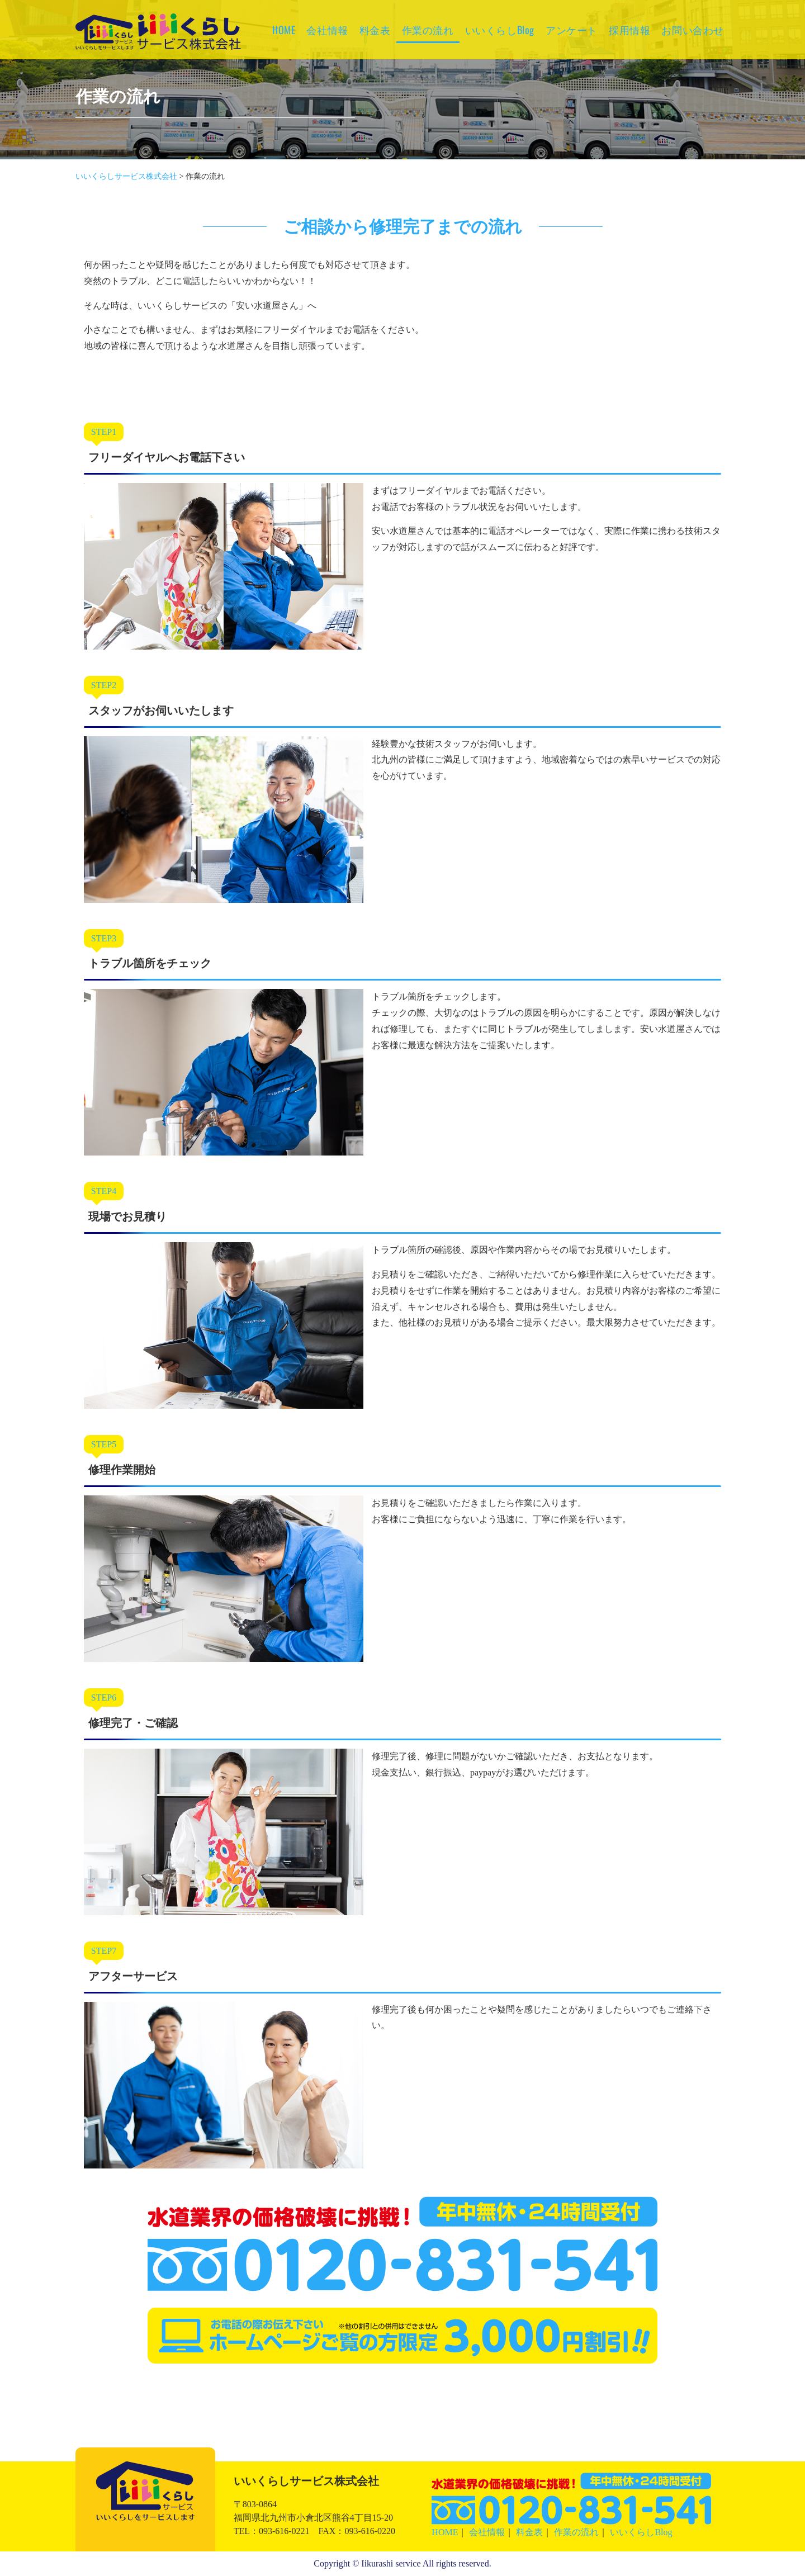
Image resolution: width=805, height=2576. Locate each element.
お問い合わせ (692, 29)
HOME (283, 29)
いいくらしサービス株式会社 (157, 47)
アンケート (572, 29)
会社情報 (327, 29)
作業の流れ (428, 29)
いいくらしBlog (499, 29)
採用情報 (629, 29)
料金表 (375, 29)
